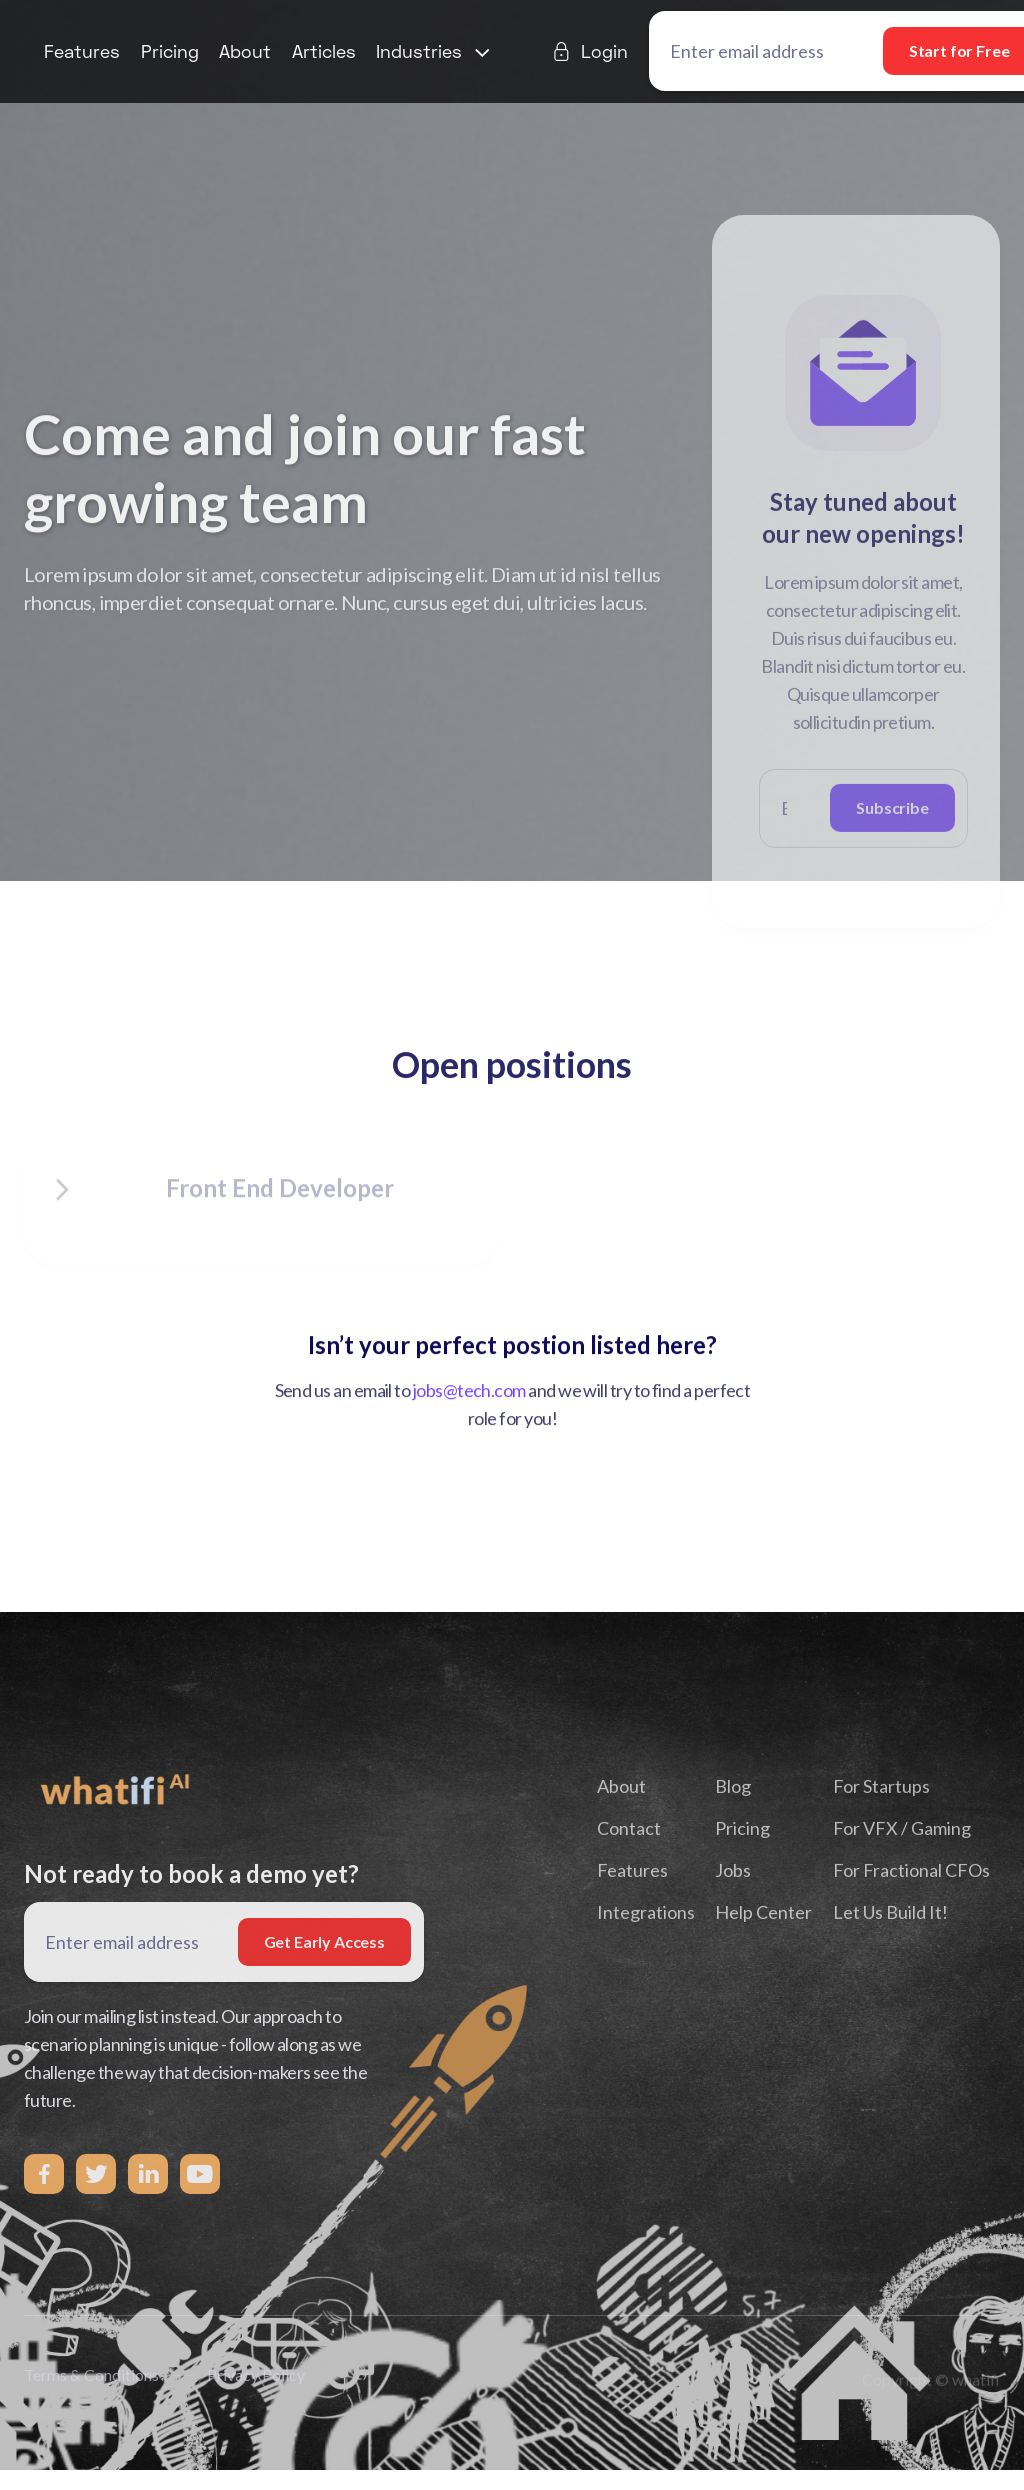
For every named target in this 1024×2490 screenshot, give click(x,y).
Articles (324, 51)
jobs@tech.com (468, 1395)
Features (82, 51)
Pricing (170, 51)
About (245, 51)
